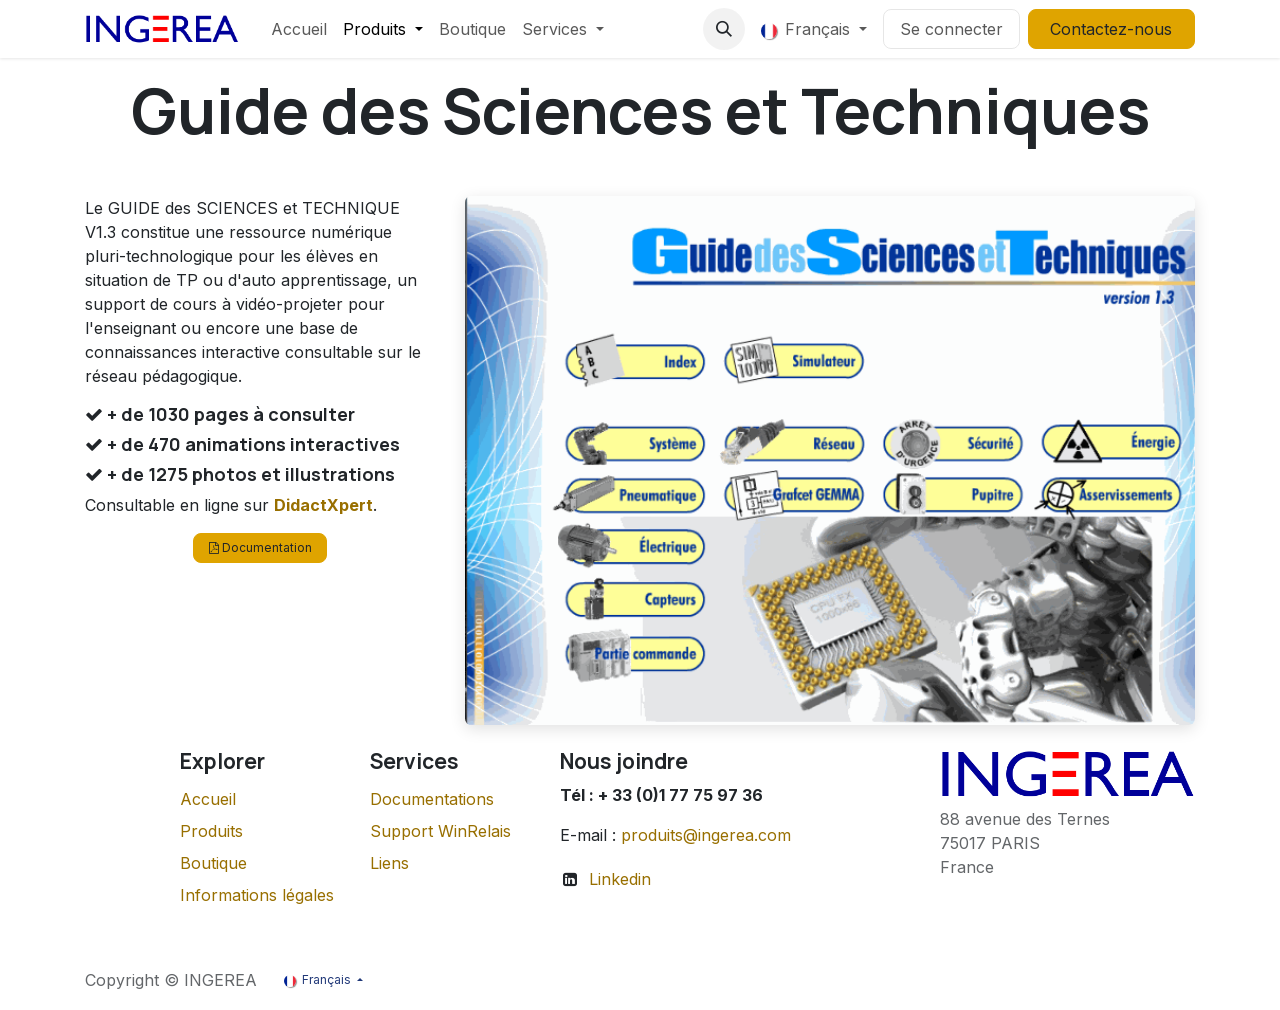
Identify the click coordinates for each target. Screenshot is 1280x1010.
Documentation (260, 547)
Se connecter (951, 29)
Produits (211, 831)
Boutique (213, 863)
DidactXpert (323, 505)
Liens (389, 863)
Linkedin (620, 879)
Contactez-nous (1111, 29)
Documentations (432, 799)
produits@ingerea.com (706, 835)
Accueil (208, 799)
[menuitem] (299, 29)
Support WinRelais (440, 831)
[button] (724, 29)
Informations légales (257, 895)
